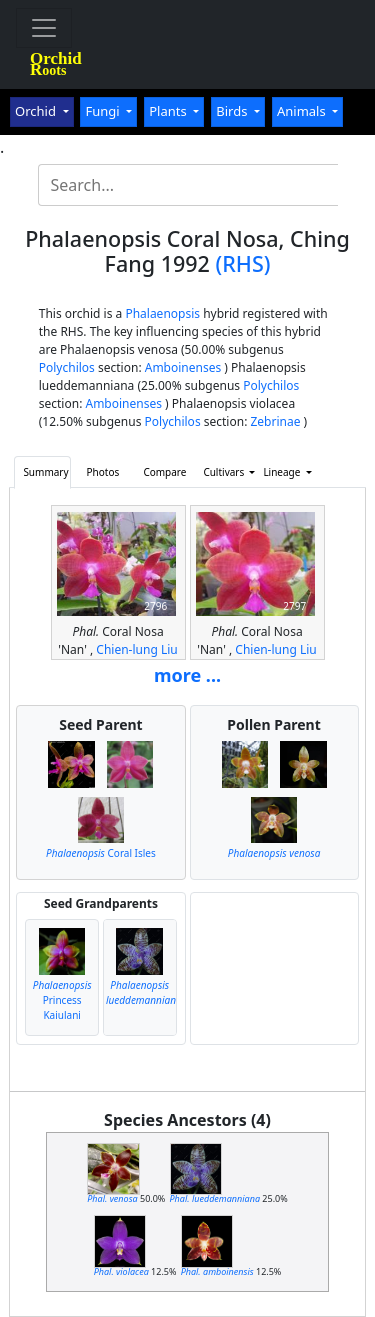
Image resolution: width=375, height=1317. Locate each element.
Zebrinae (275, 421)
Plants (169, 111)
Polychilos (67, 367)
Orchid (37, 111)
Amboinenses (183, 367)
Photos (103, 472)
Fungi (104, 111)
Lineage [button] (283, 472)
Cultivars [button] (224, 472)
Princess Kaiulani (62, 1000)
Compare (164, 472)
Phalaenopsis (162, 313)
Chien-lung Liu (136, 649)
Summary (45, 472)
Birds (233, 111)
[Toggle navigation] (44, 28)
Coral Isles (101, 853)
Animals (303, 111)
